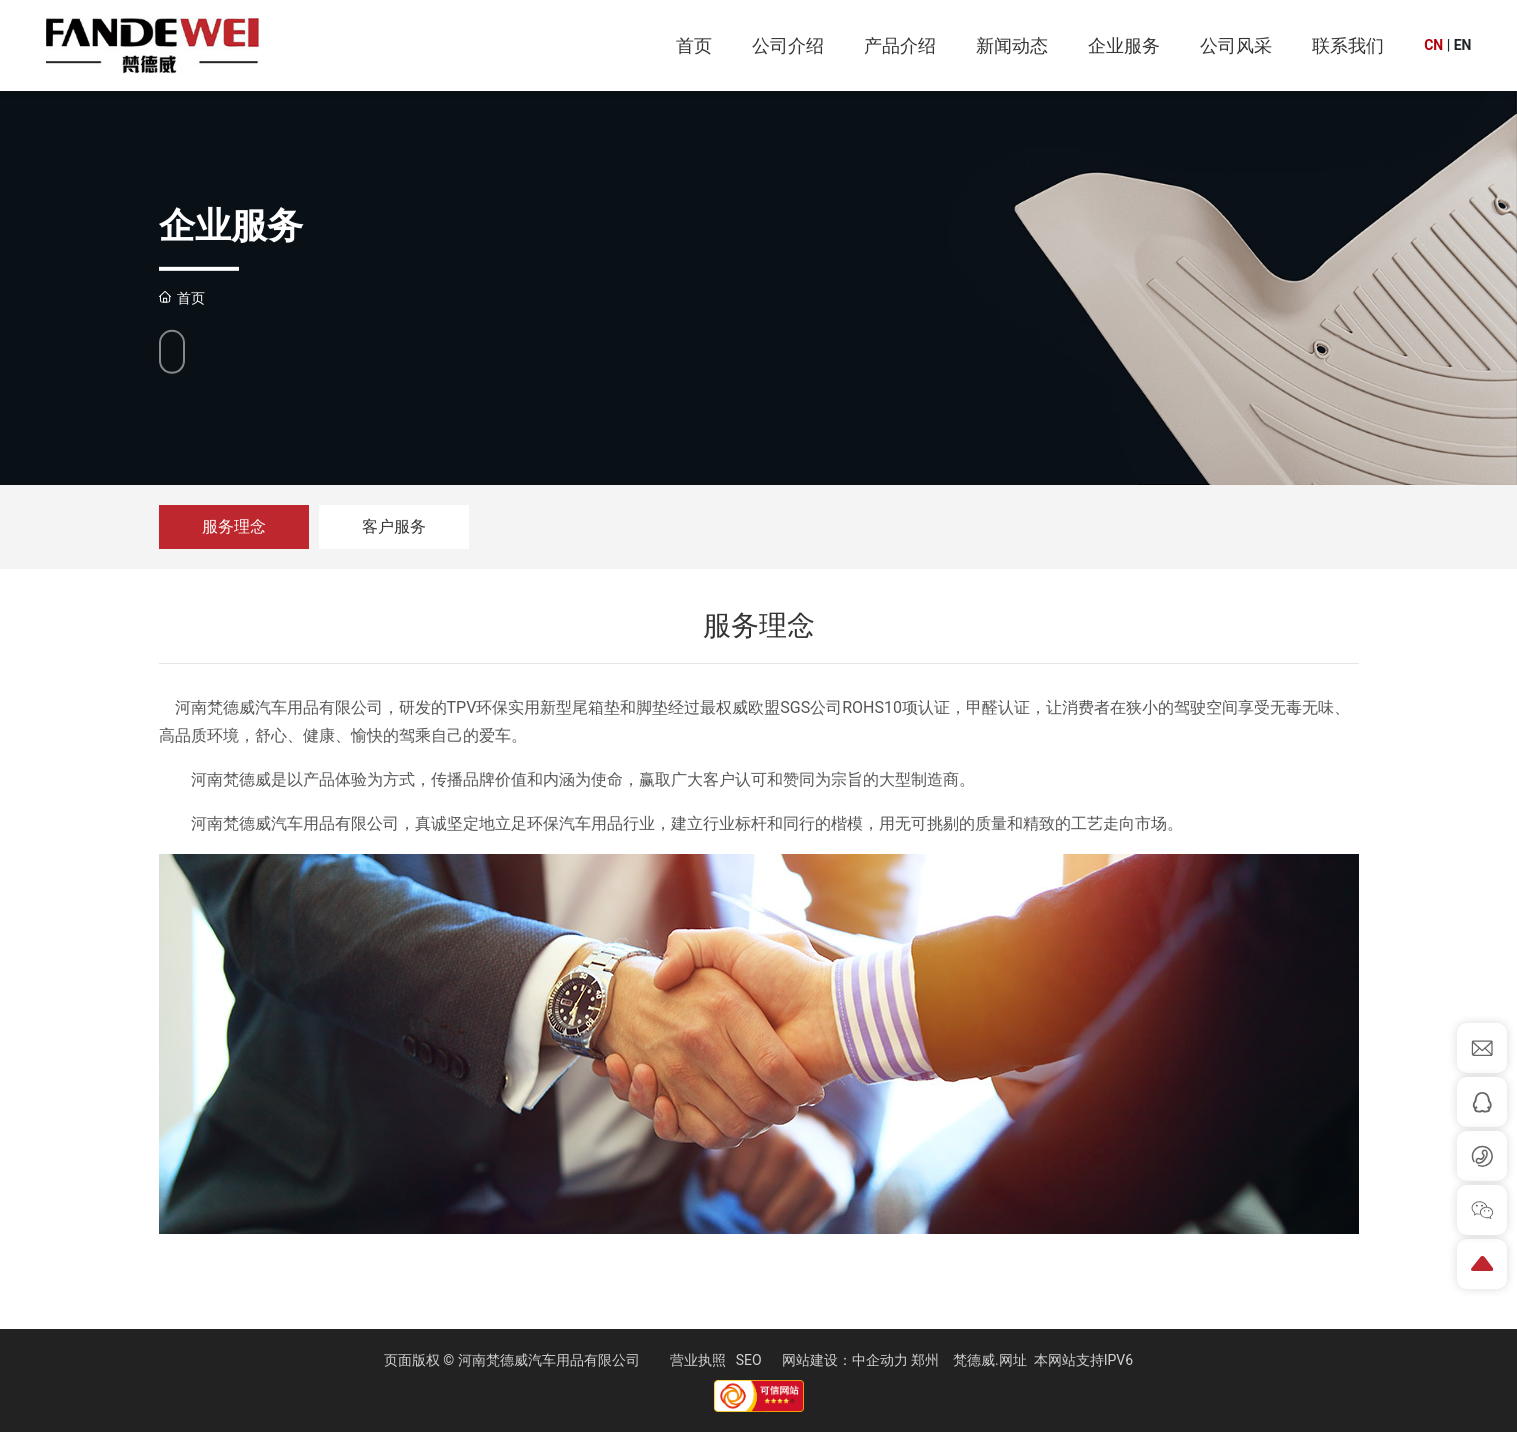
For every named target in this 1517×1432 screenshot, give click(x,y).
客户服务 (394, 526)
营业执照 (698, 1360)
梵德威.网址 (990, 1360)
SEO (749, 1360)
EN (1463, 45)
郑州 (925, 1360)
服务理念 (234, 526)
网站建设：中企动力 (845, 1360)
